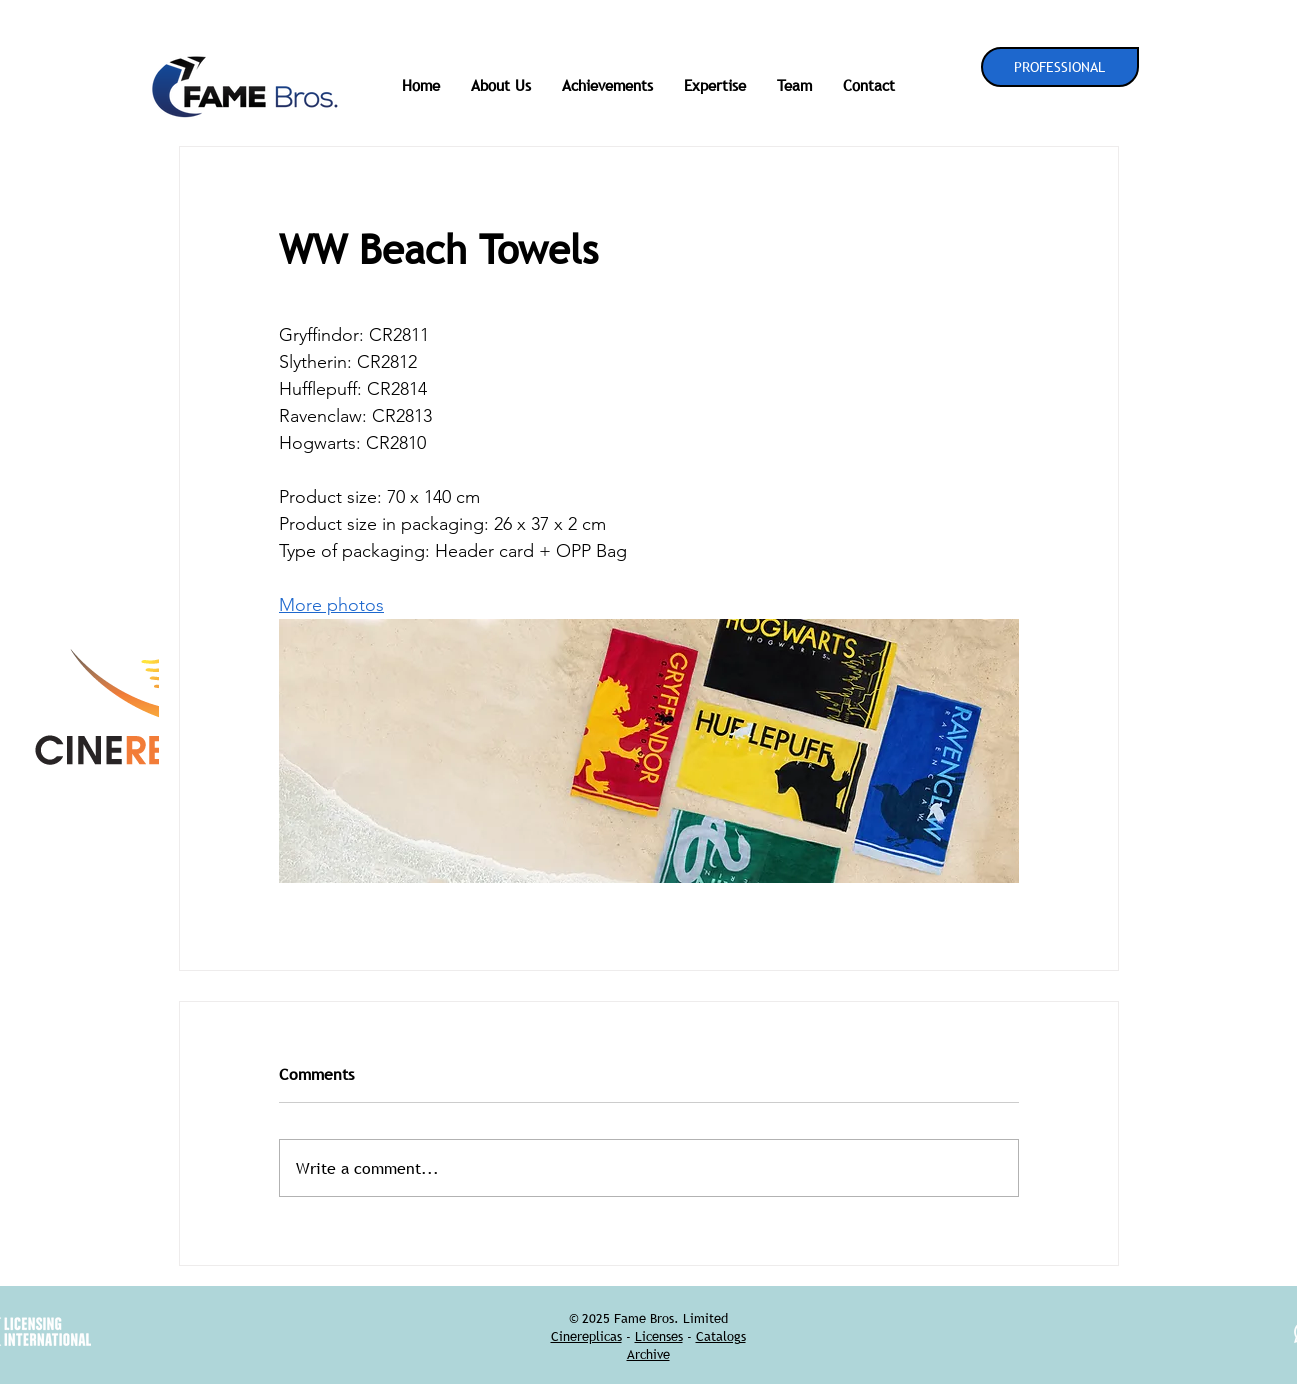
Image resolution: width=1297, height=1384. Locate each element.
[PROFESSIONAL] (1060, 67)
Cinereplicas (586, 1336)
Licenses (659, 1336)
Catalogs (721, 1336)
